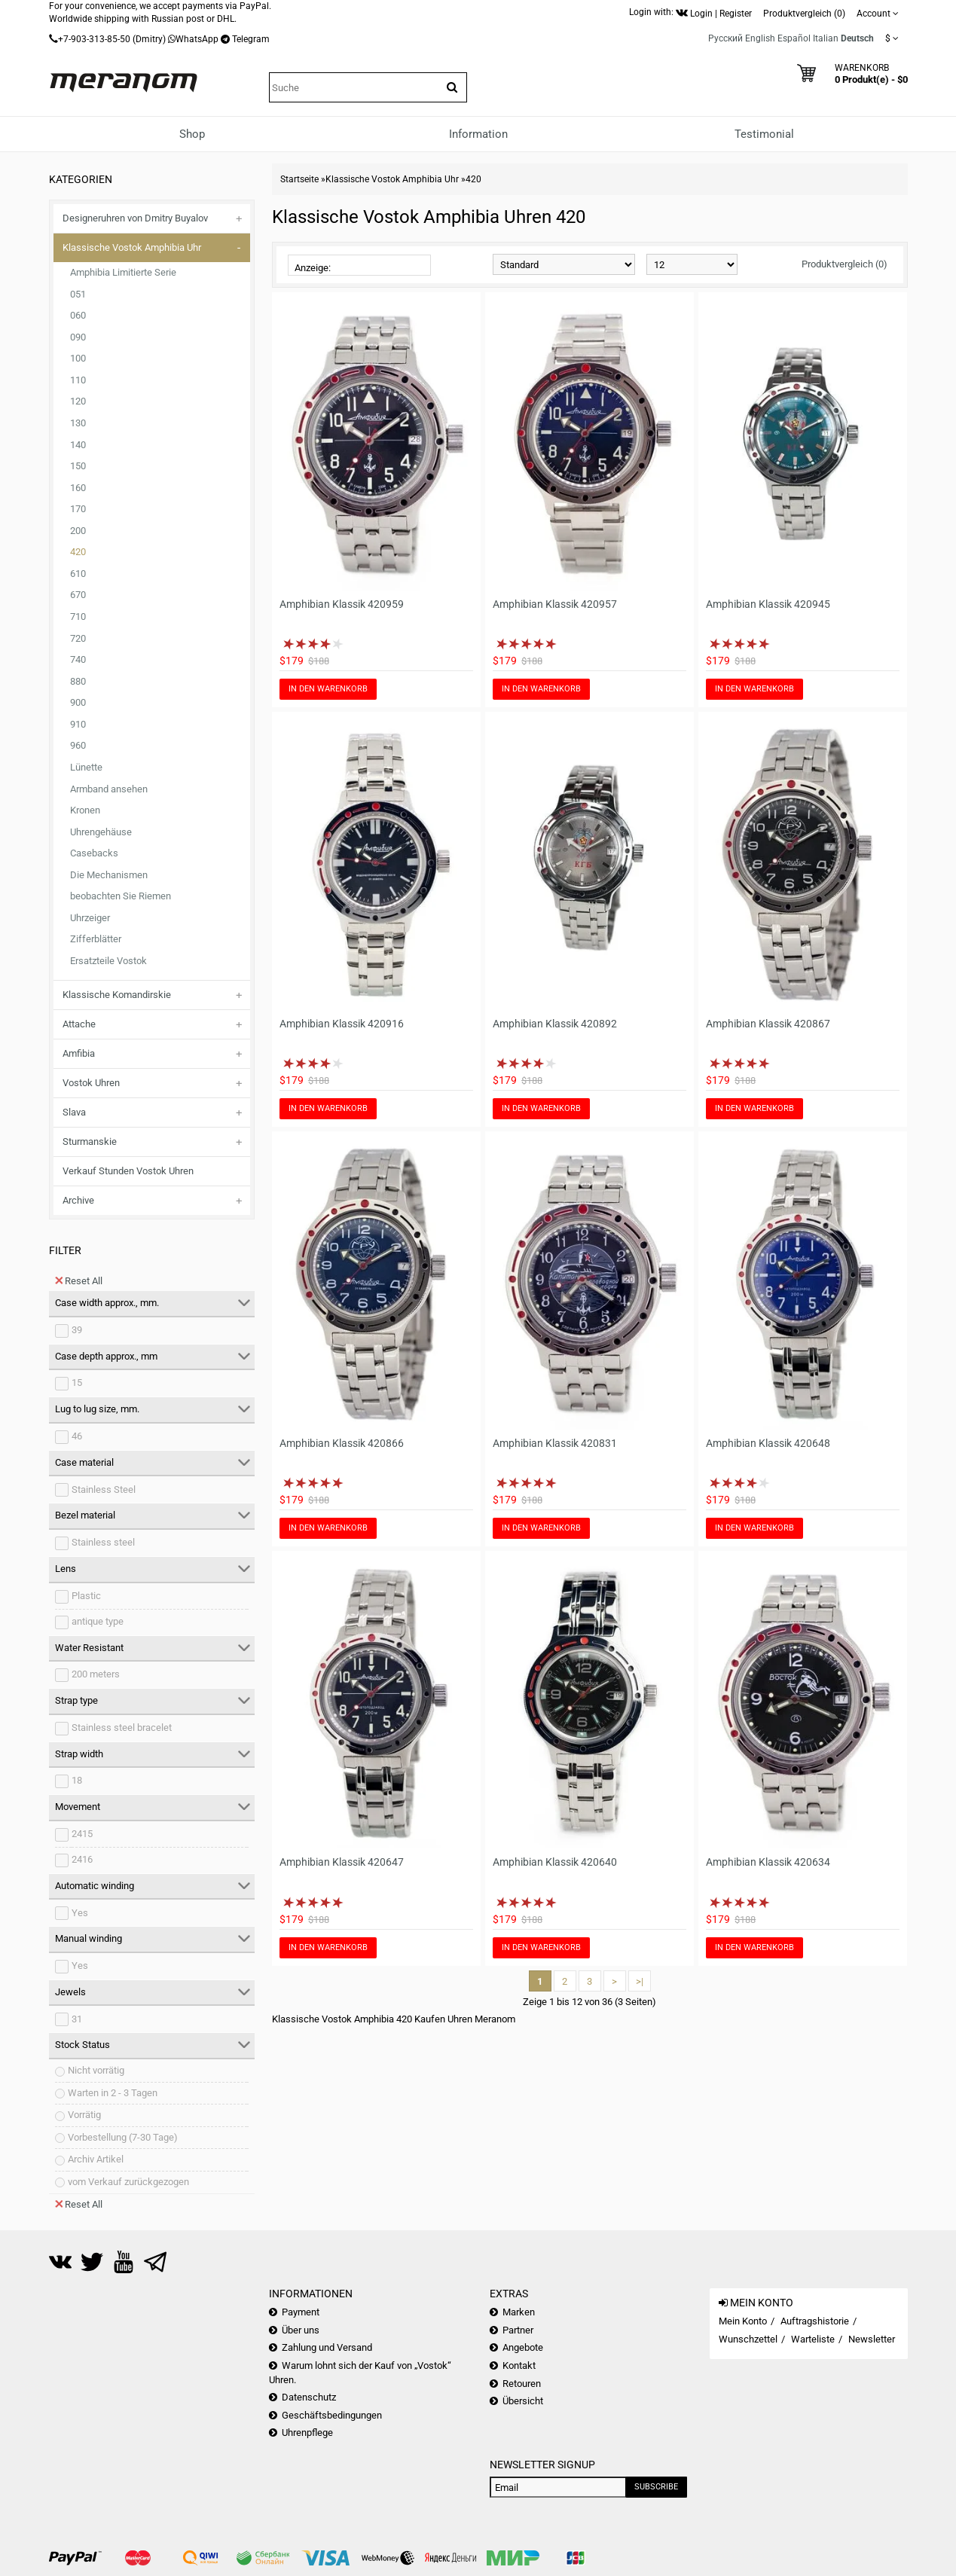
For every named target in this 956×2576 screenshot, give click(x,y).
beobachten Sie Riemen (120, 896)
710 (78, 616)
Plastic (86, 1595)
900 (78, 702)
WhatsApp (197, 39)
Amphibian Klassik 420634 (768, 1862)
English (760, 38)
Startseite (299, 179)
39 (77, 1329)
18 (77, 1780)
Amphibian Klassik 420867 (768, 1024)
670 (78, 594)
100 (78, 358)
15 (77, 1382)
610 (78, 573)
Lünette (86, 767)
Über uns (300, 2330)
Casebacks (94, 853)
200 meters (96, 1674)
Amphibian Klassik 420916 (341, 1024)
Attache (79, 1024)
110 (78, 380)
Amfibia (79, 1053)
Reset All (78, 1280)
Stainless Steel (104, 1489)
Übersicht (522, 2401)
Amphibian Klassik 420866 (341, 1443)
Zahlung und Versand (327, 2347)
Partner (517, 2330)
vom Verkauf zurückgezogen (128, 2181)
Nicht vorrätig (96, 2070)
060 (78, 315)
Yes (80, 1912)
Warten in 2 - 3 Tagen (112, 2092)
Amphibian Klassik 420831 (555, 1443)
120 (78, 401)
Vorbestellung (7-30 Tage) (123, 2137)
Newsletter (871, 2339)
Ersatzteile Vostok (108, 960)
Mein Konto (743, 2321)
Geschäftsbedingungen (332, 2415)
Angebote (522, 2347)
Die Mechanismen (109, 875)
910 (78, 724)
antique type (98, 1621)
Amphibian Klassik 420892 (555, 1024)
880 (78, 681)
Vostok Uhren (91, 1082)
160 (78, 487)
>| (639, 1981)
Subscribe (656, 2487)
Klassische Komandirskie (117, 994)
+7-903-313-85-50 (94, 39)
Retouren (521, 2383)
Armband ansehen (109, 789)
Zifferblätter (95, 939)
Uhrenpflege (307, 2432)
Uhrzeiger (90, 917)
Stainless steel (103, 1542)
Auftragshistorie (814, 2321)
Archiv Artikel (96, 2159)
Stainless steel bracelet (122, 1727)
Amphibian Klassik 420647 (341, 1862)
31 (77, 2019)
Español (794, 38)
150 (78, 466)
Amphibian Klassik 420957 (555, 604)
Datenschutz (309, 2397)
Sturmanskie (90, 1141)
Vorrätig (84, 2114)
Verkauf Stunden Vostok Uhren (128, 1171)
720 (78, 638)
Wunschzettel (748, 2339)
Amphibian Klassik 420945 (768, 604)
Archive (78, 1200)
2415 (82, 1833)
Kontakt (519, 2365)
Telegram (251, 39)
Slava (74, 1112)
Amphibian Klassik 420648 (768, 1443)
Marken (518, 2312)
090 (78, 337)
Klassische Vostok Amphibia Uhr (132, 247)
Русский (725, 38)
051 (78, 294)
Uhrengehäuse (101, 832)
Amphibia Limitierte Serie (123, 272)
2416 (82, 1859)
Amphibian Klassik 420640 (555, 1862)
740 (78, 659)
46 (77, 1436)
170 (78, 508)
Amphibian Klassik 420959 (341, 604)
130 (78, 423)
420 (78, 551)
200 (78, 530)
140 (78, 444)
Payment (300, 2312)
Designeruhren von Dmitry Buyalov (135, 218)
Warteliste (813, 2339)
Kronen (85, 810)
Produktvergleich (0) (844, 264)
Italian (825, 38)
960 (78, 745)
